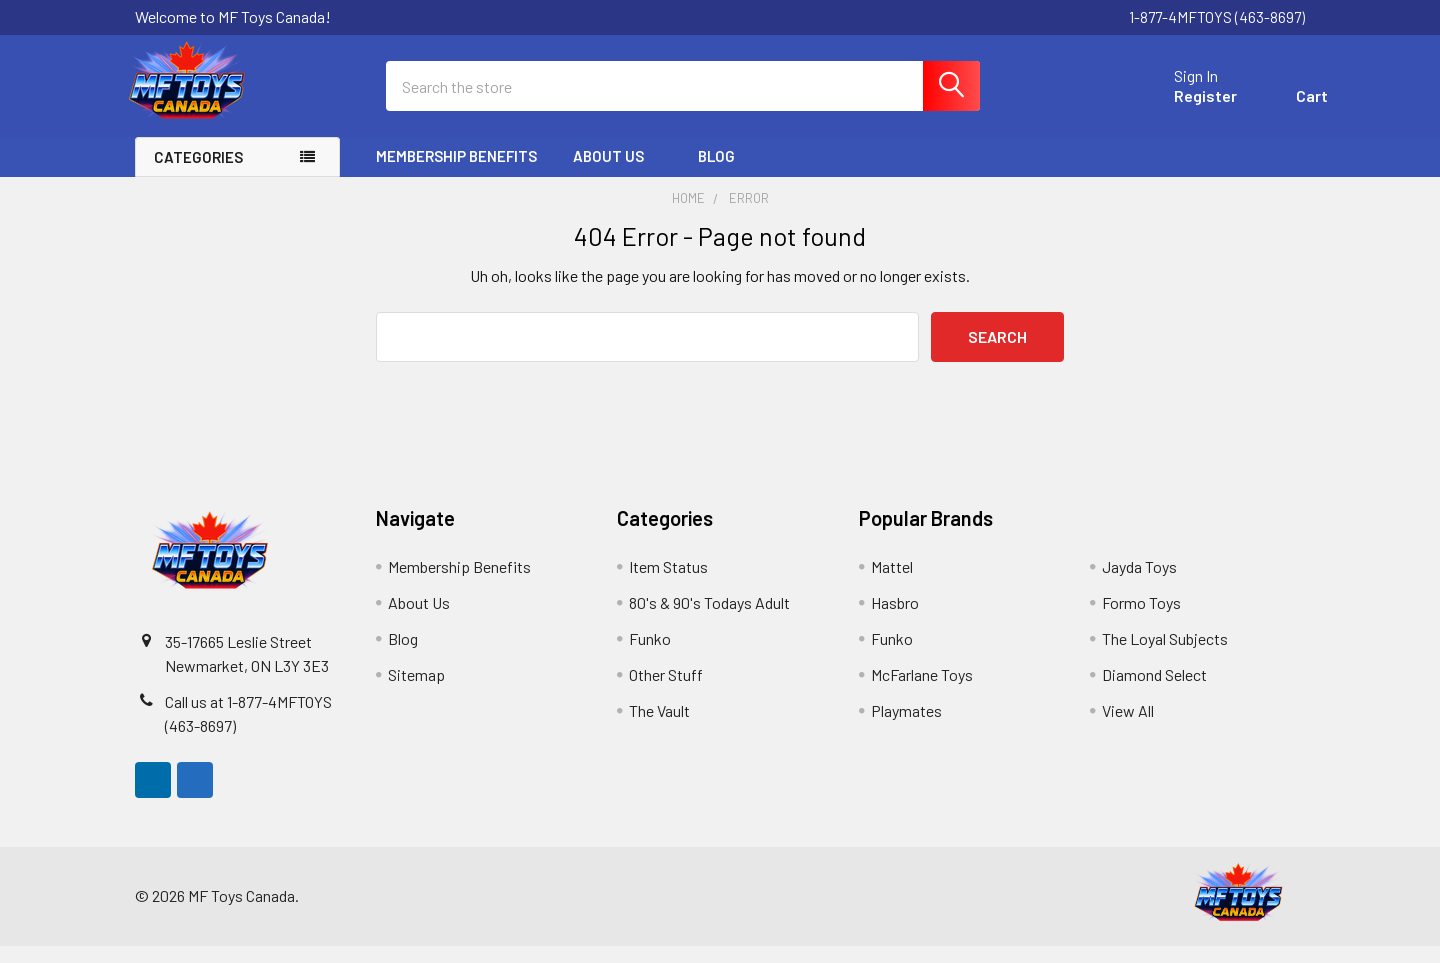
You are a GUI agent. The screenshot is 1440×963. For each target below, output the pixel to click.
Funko (650, 655)
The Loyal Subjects (1165, 655)
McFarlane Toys (922, 691)
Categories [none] (198, 174)
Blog (716, 173)
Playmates (906, 727)
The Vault (659, 727)
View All (1128, 727)
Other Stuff (666, 691)
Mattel (892, 583)
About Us (617, 173)
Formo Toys (1141, 619)
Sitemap (416, 691)
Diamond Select (1154, 691)
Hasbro (895, 619)
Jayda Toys (1139, 583)
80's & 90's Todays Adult (709, 619)
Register (1182, 107)
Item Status (668, 583)
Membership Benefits (456, 173)
